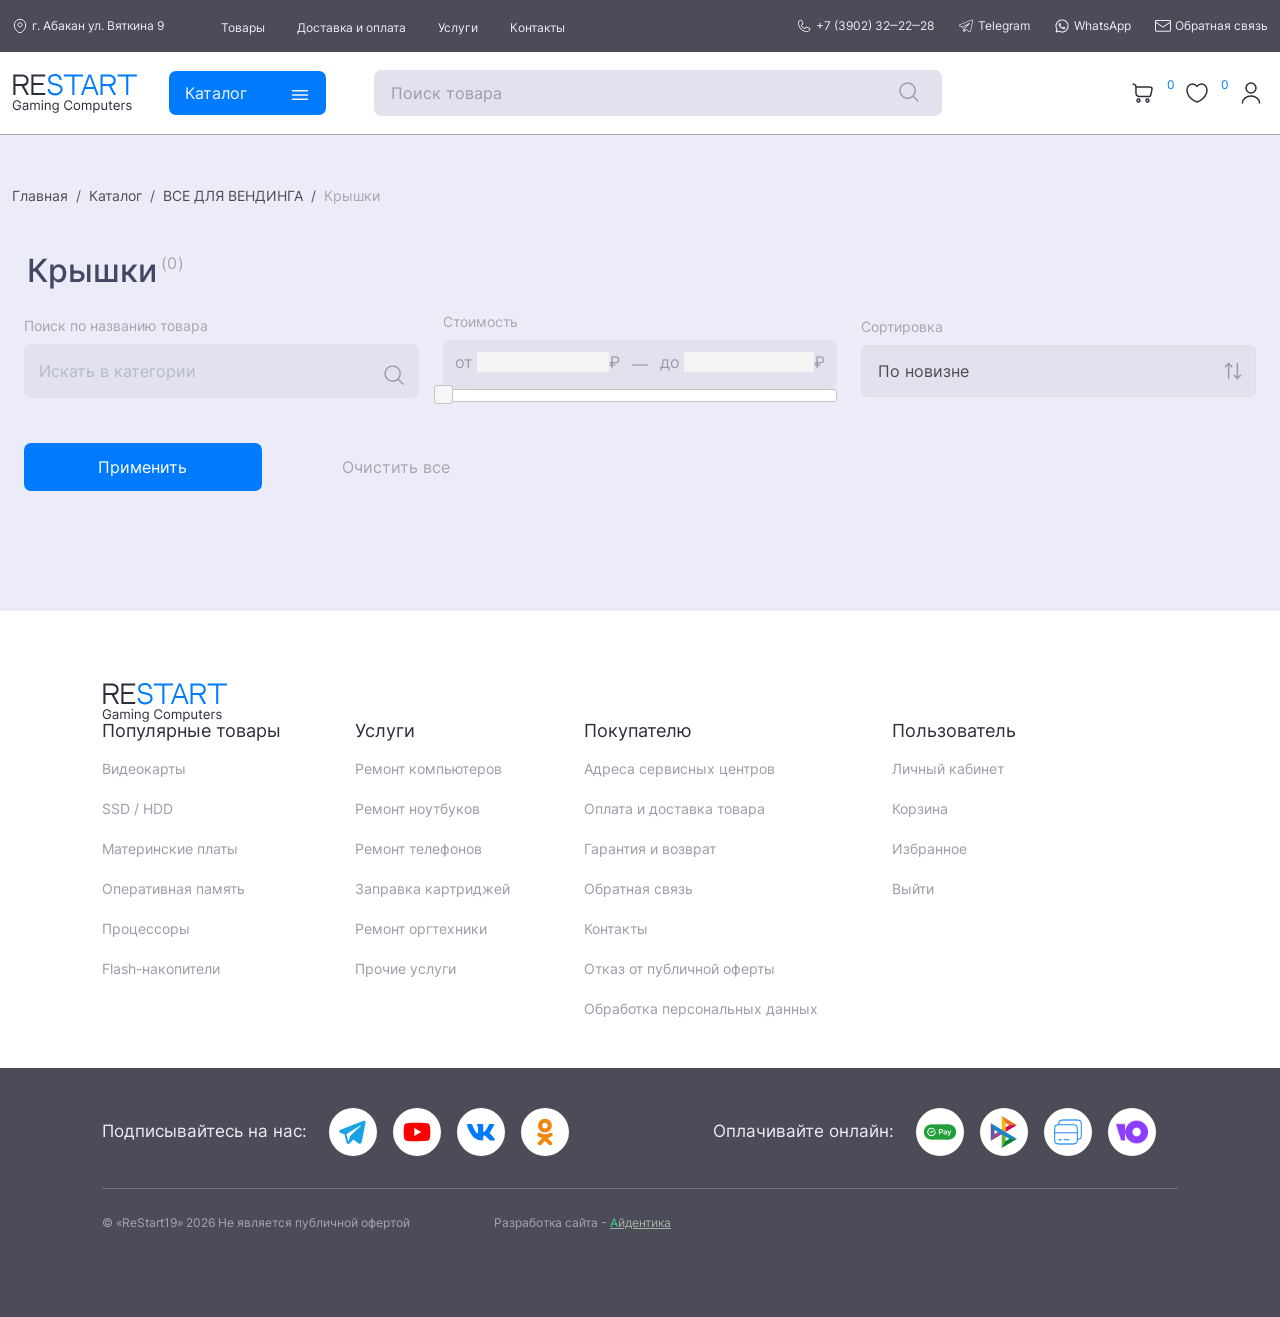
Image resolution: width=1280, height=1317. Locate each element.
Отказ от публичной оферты (679, 968)
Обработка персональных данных (701, 1008)
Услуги (458, 27)
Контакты (537, 27)
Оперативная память (173, 888)
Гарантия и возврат (650, 848)
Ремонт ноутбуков (417, 808)
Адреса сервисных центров (679, 768)
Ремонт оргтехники (421, 928)
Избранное (929, 848)
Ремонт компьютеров (428, 768)
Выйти (913, 888)
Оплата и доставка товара (674, 808)
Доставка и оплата (351, 27)
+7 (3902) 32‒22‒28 (865, 26)
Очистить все (396, 467)
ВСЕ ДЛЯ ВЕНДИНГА (233, 195)
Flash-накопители (161, 968)
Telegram (994, 26)
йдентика (640, 1222)
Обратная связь (1211, 26)
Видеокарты (144, 768)
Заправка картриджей (432, 888)
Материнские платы (170, 848)
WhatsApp (1092, 26)
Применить (142, 467)
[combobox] (1058, 371)
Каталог (115, 195)
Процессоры (146, 928)
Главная (40, 195)
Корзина (920, 808)
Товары (243, 27)
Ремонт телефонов (418, 848)
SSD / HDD (137, 808)
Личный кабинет (948, 768)
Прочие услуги (405, 968)
